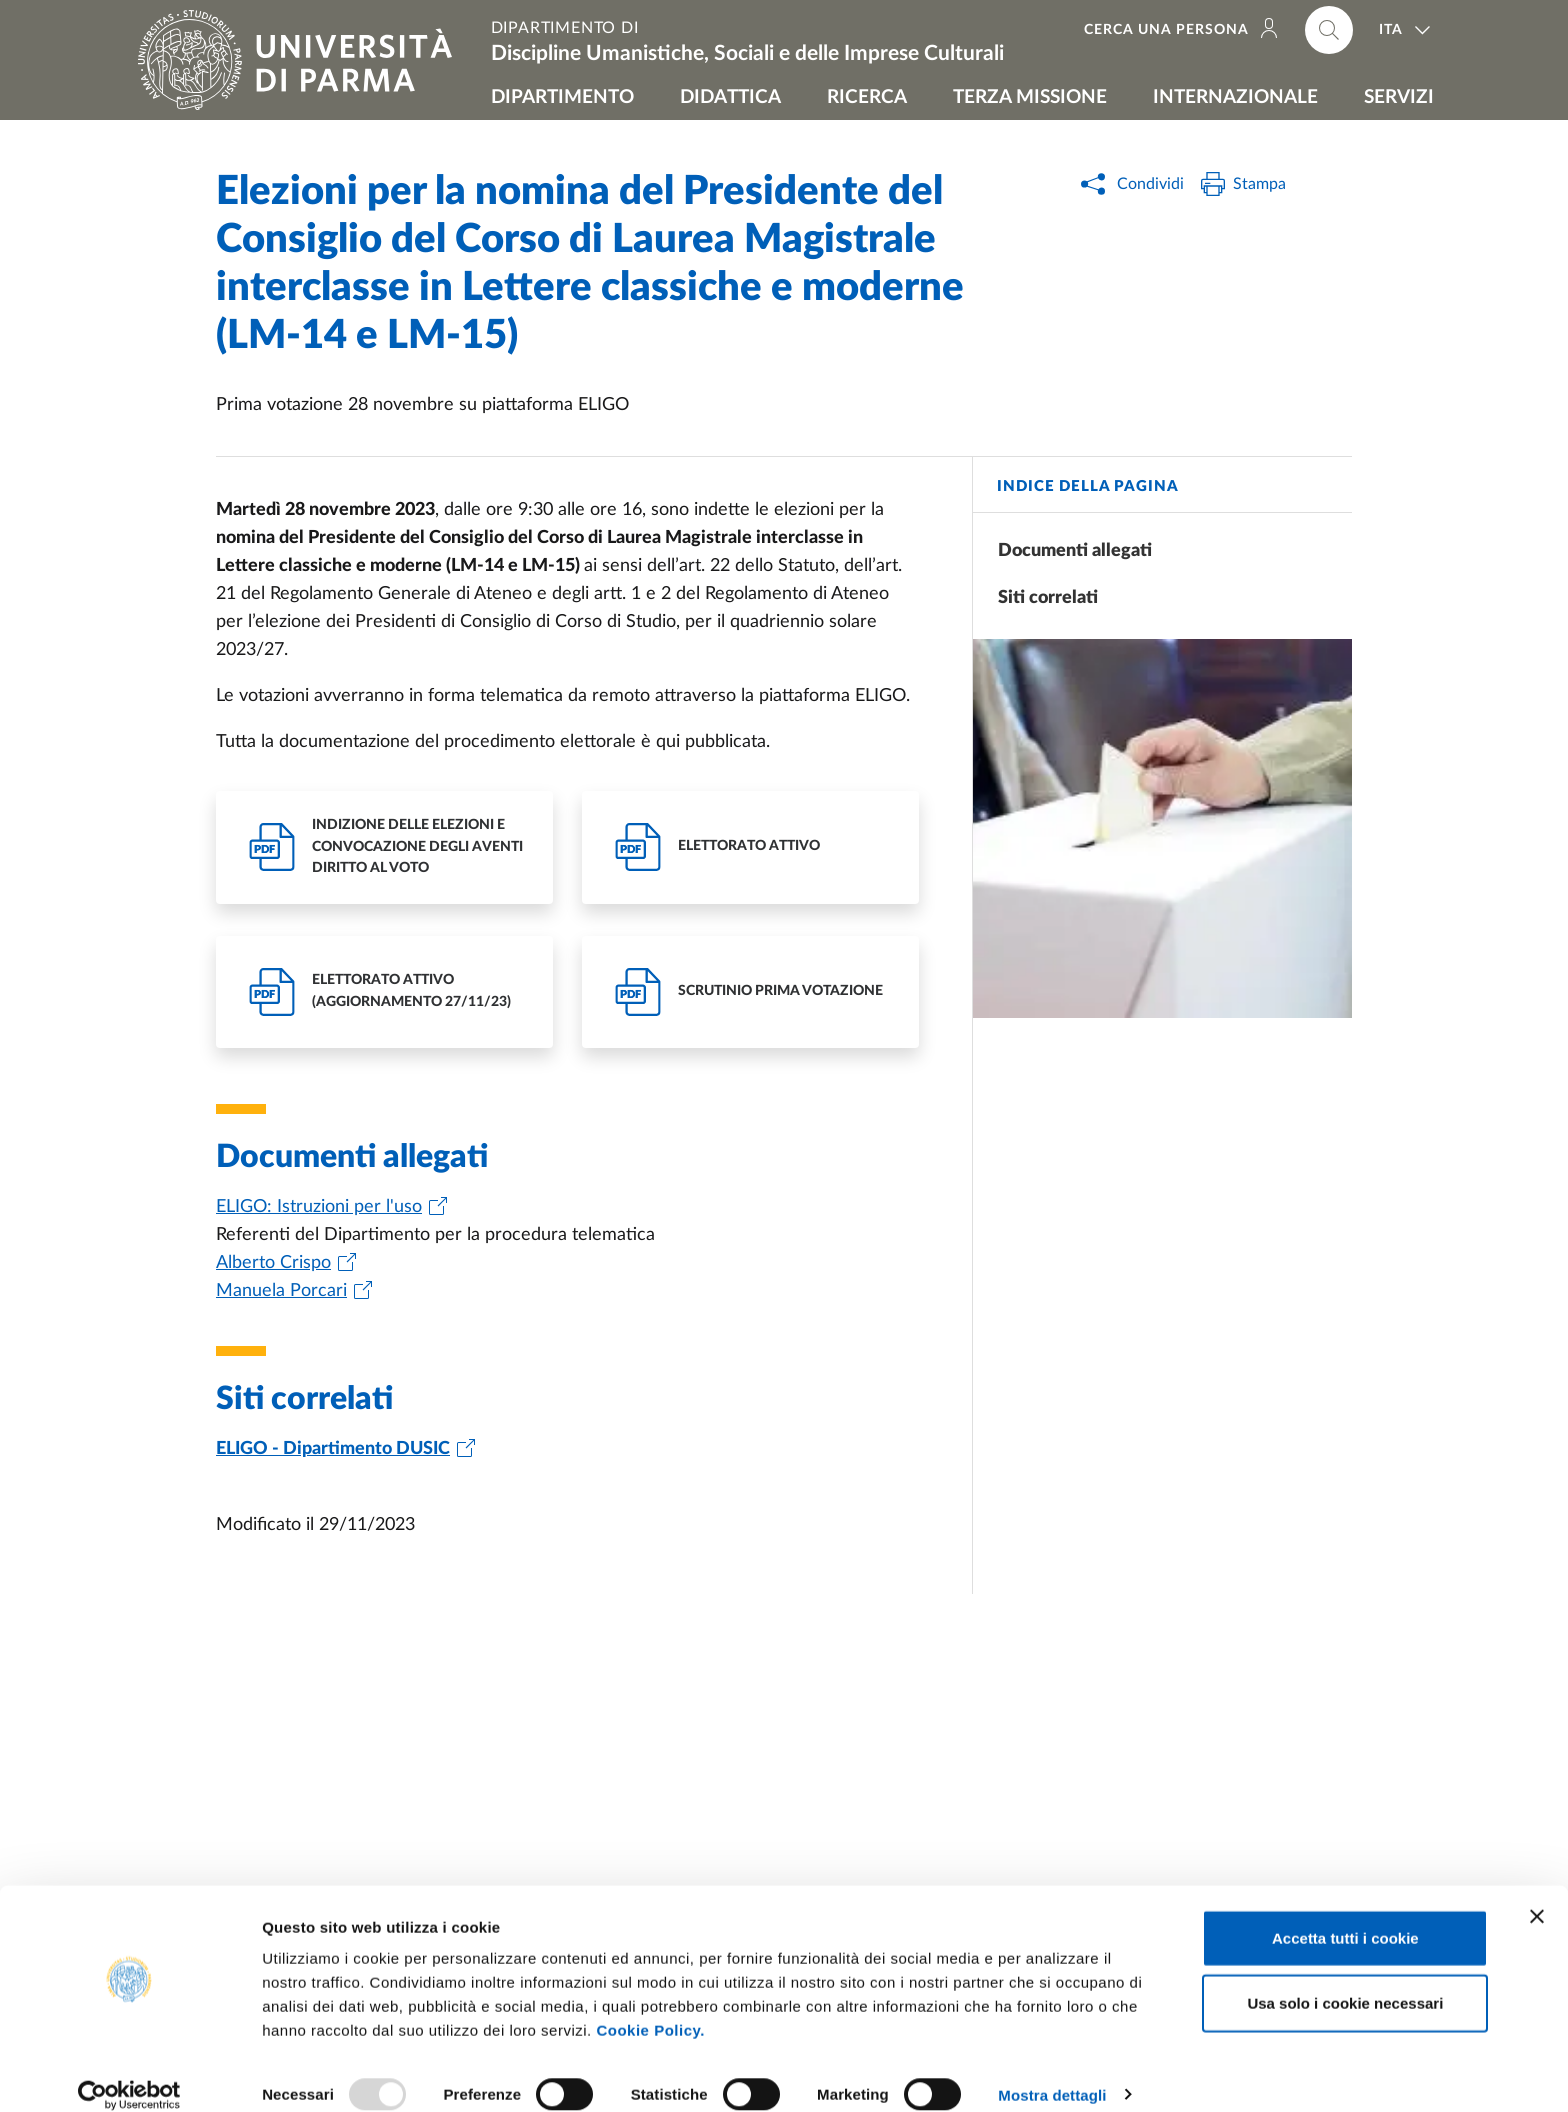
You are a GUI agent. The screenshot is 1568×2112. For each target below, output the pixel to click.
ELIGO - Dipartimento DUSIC (333, 1449)
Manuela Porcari (281, 1291)
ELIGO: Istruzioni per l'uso (319, 1207)
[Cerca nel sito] (1329, 30)
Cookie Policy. (650, 2007)
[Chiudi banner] (1537, 1894)
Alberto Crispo (273, 1263)
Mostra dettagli (1052, 2072)
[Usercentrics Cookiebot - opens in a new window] (129, 2073)
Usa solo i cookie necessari (1345, 1981)
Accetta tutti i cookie (1345, 1915)
